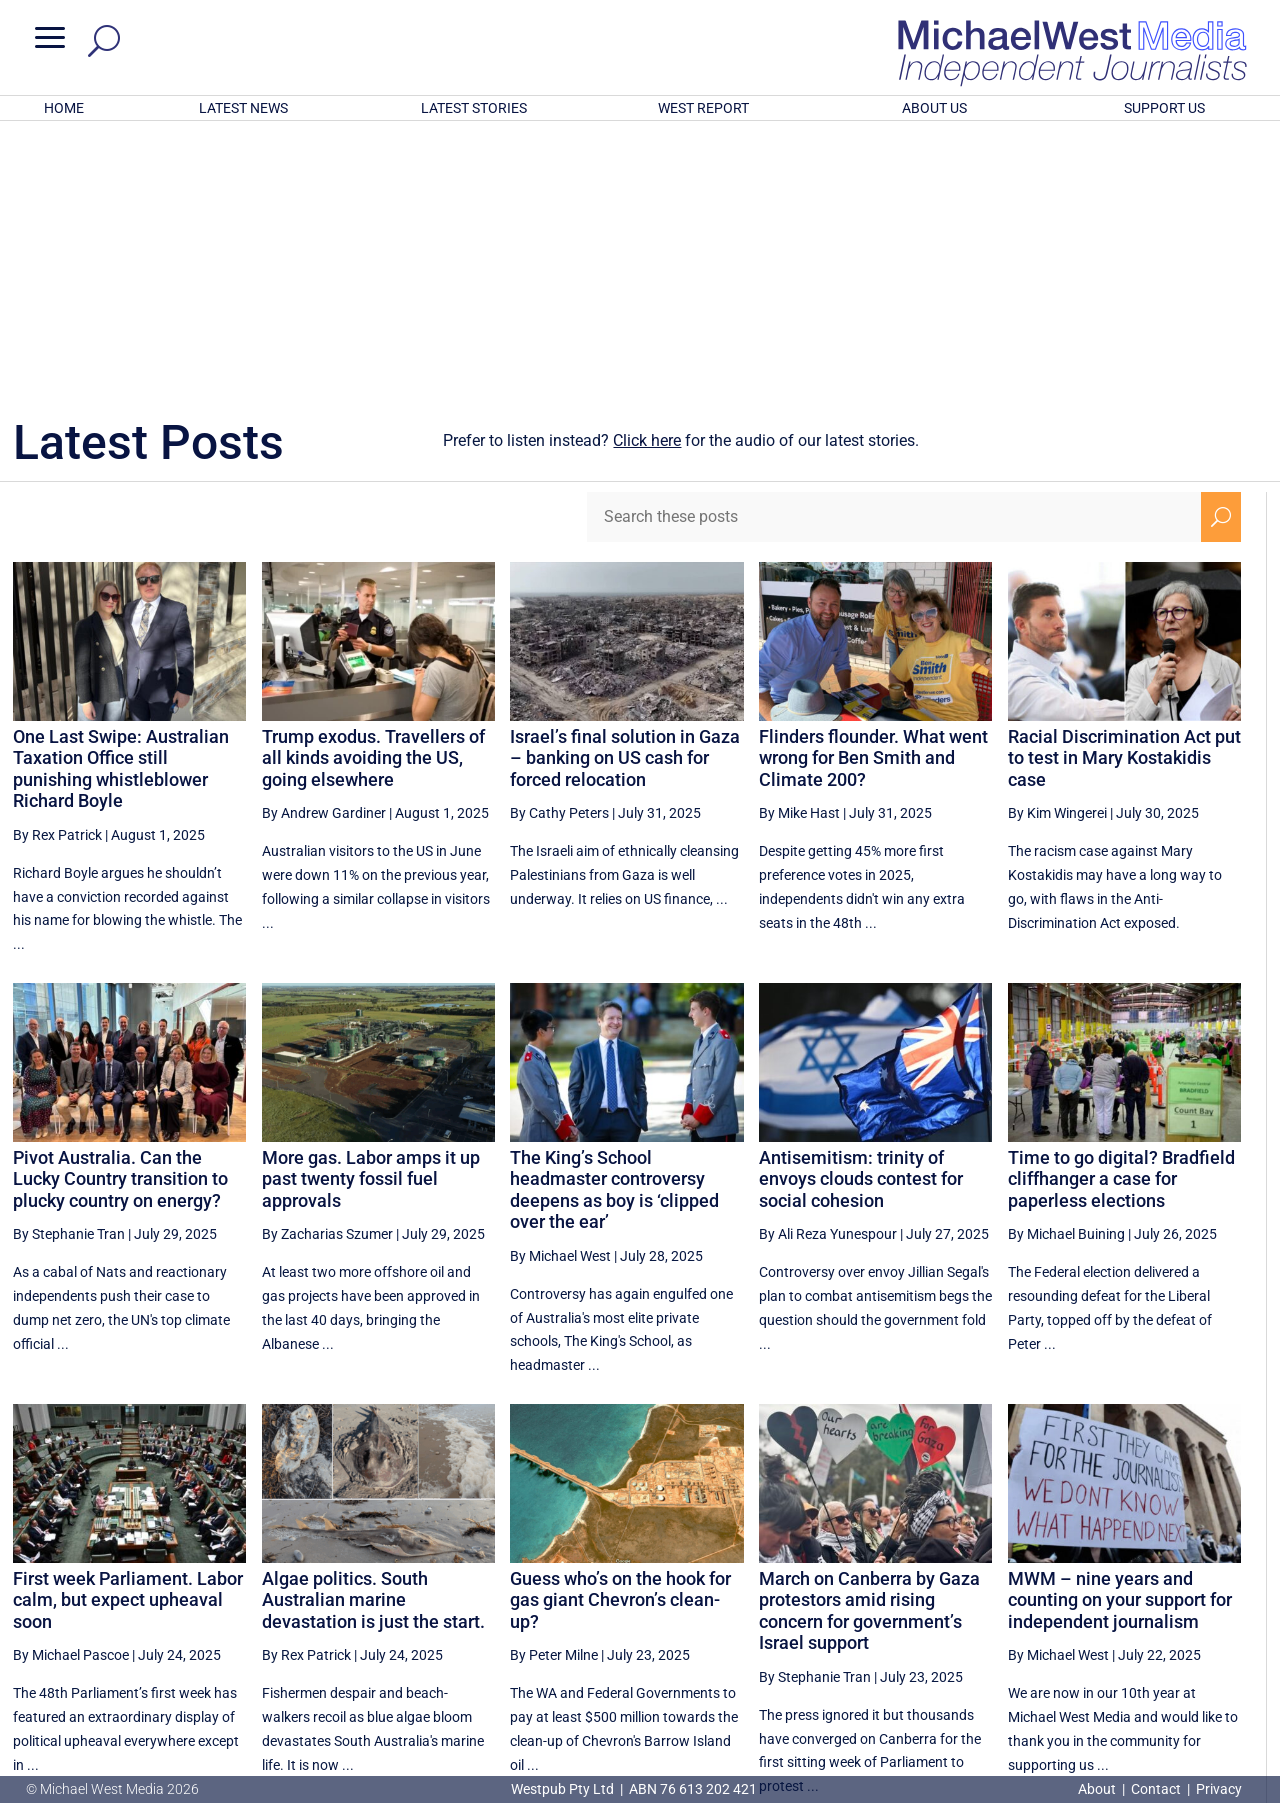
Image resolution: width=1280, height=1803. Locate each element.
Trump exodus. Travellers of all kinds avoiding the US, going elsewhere (373, 496)
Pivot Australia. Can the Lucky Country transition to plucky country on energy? (120, 917)
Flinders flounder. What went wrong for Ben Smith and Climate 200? (873, 496)
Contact (1156, 1789)
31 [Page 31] (1175, 1603)
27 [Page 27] (972, 1603)
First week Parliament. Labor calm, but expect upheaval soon (128, 1338)
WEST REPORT (703, 108)
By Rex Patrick (57, 573)
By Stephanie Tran (69, 972)
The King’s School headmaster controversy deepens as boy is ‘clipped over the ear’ (614, 928)
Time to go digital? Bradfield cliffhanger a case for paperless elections (1121, 917)
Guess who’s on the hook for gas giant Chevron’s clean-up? (620, 1338)
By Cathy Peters (559, 551)
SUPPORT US (1164, 108)
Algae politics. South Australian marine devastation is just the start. (373, 1338)
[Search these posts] (894, 255)
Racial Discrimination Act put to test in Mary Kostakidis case (1124, 496)
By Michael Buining (1066, 972)
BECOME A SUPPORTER (1177, 1674)
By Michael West (560, 994)
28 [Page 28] (1023, 1603)
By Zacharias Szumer (327, 972)
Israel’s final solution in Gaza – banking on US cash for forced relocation (625, 496)
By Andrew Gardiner (324, 551)
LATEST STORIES (474, 108)
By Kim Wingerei (1057, 551)
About (1098, 1789)
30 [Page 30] (1124, 1603)
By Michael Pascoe (71, 1393)
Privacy (1219, 1789)
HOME (64, 108)
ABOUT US (934, 108)
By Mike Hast (799, 551)
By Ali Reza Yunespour (828, 972)
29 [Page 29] (1074, 1603)
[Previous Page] (926, 1602)
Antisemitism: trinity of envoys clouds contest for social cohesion (861, 917)
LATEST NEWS (243, 108)
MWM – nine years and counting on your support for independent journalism (1120, 1338)
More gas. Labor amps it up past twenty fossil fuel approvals (371, 917)
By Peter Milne (554, 1393)
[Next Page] (1221, 1602)
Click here (647, 178)
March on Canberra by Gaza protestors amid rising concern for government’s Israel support (869, 1349)
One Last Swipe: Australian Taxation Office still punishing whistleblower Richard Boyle (121, 507)
